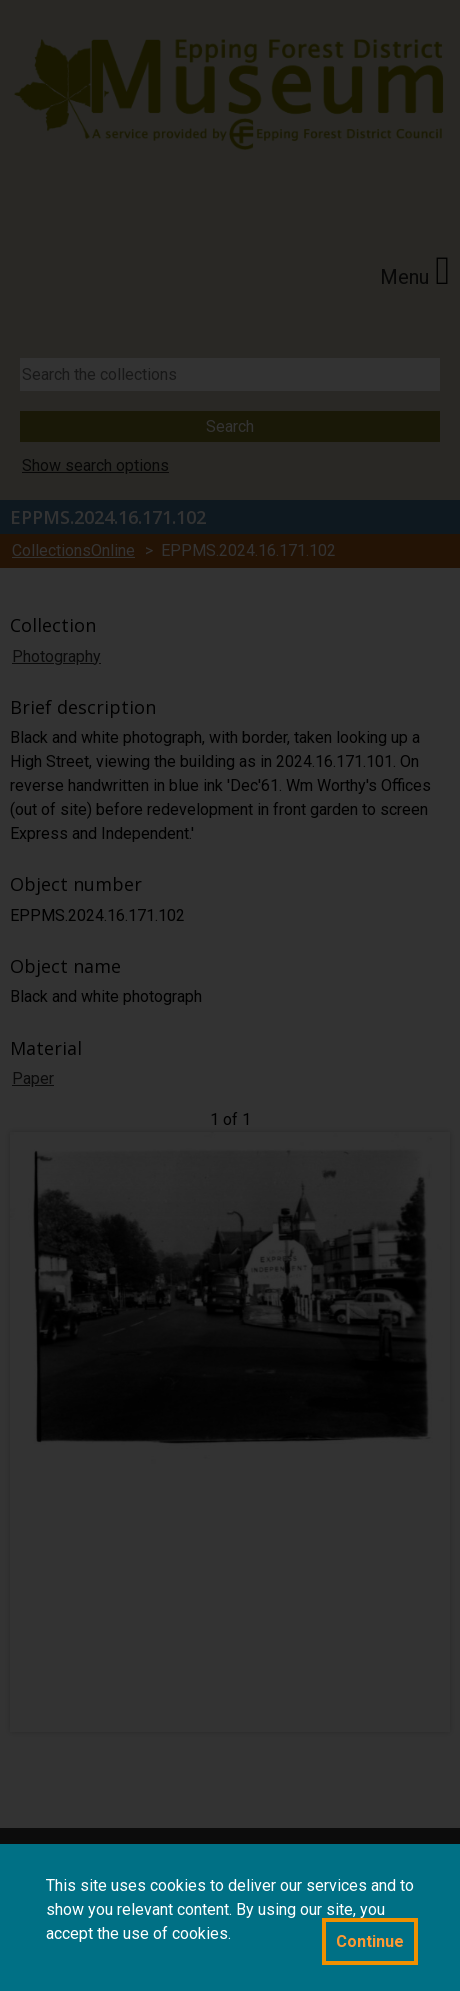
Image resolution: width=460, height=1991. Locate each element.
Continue (370, 1941)
